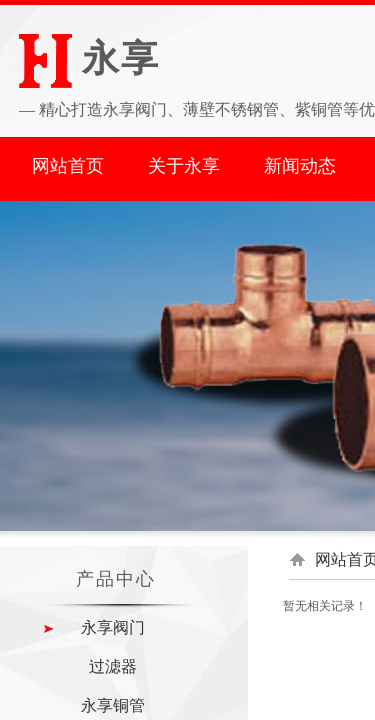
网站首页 (68, 166)
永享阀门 (113, 627)
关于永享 (184, 166)
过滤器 (113, 666)
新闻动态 (300, 166)
